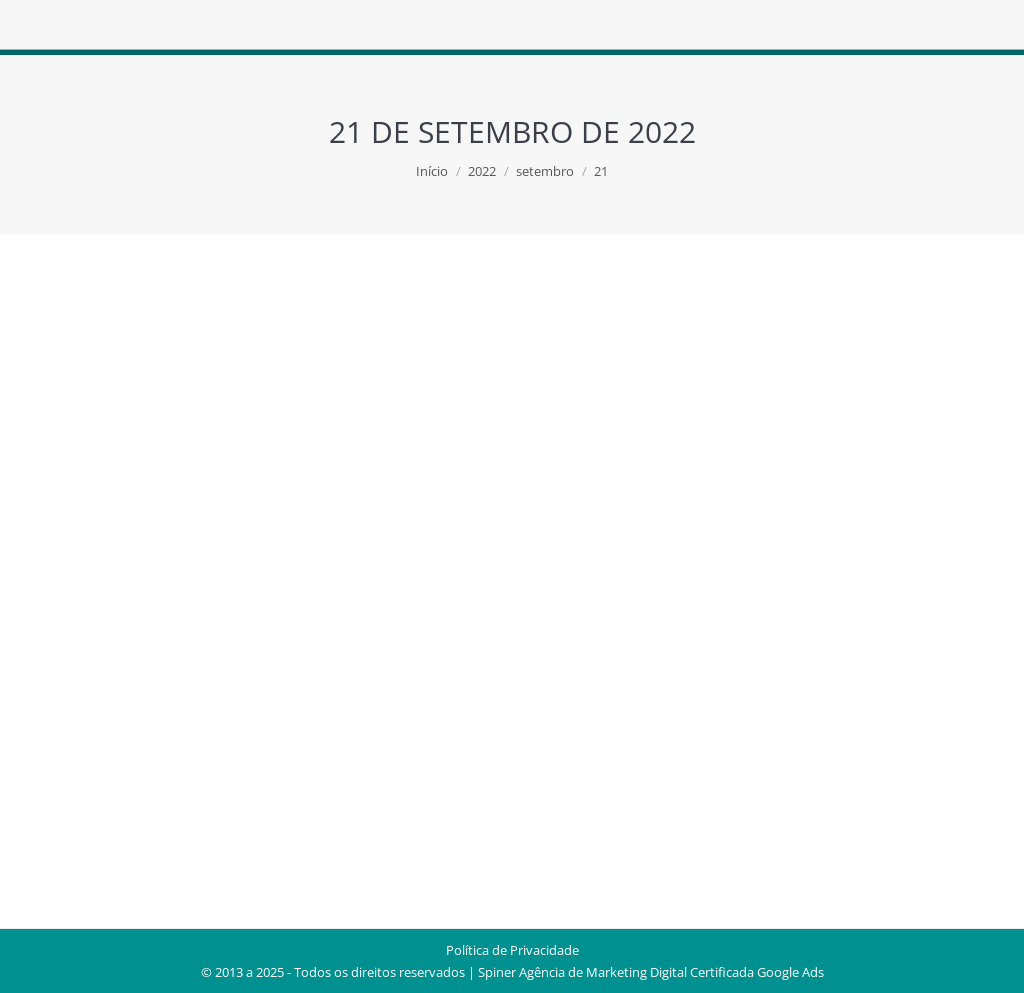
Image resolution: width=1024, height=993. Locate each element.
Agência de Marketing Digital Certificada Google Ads (671, 972)
